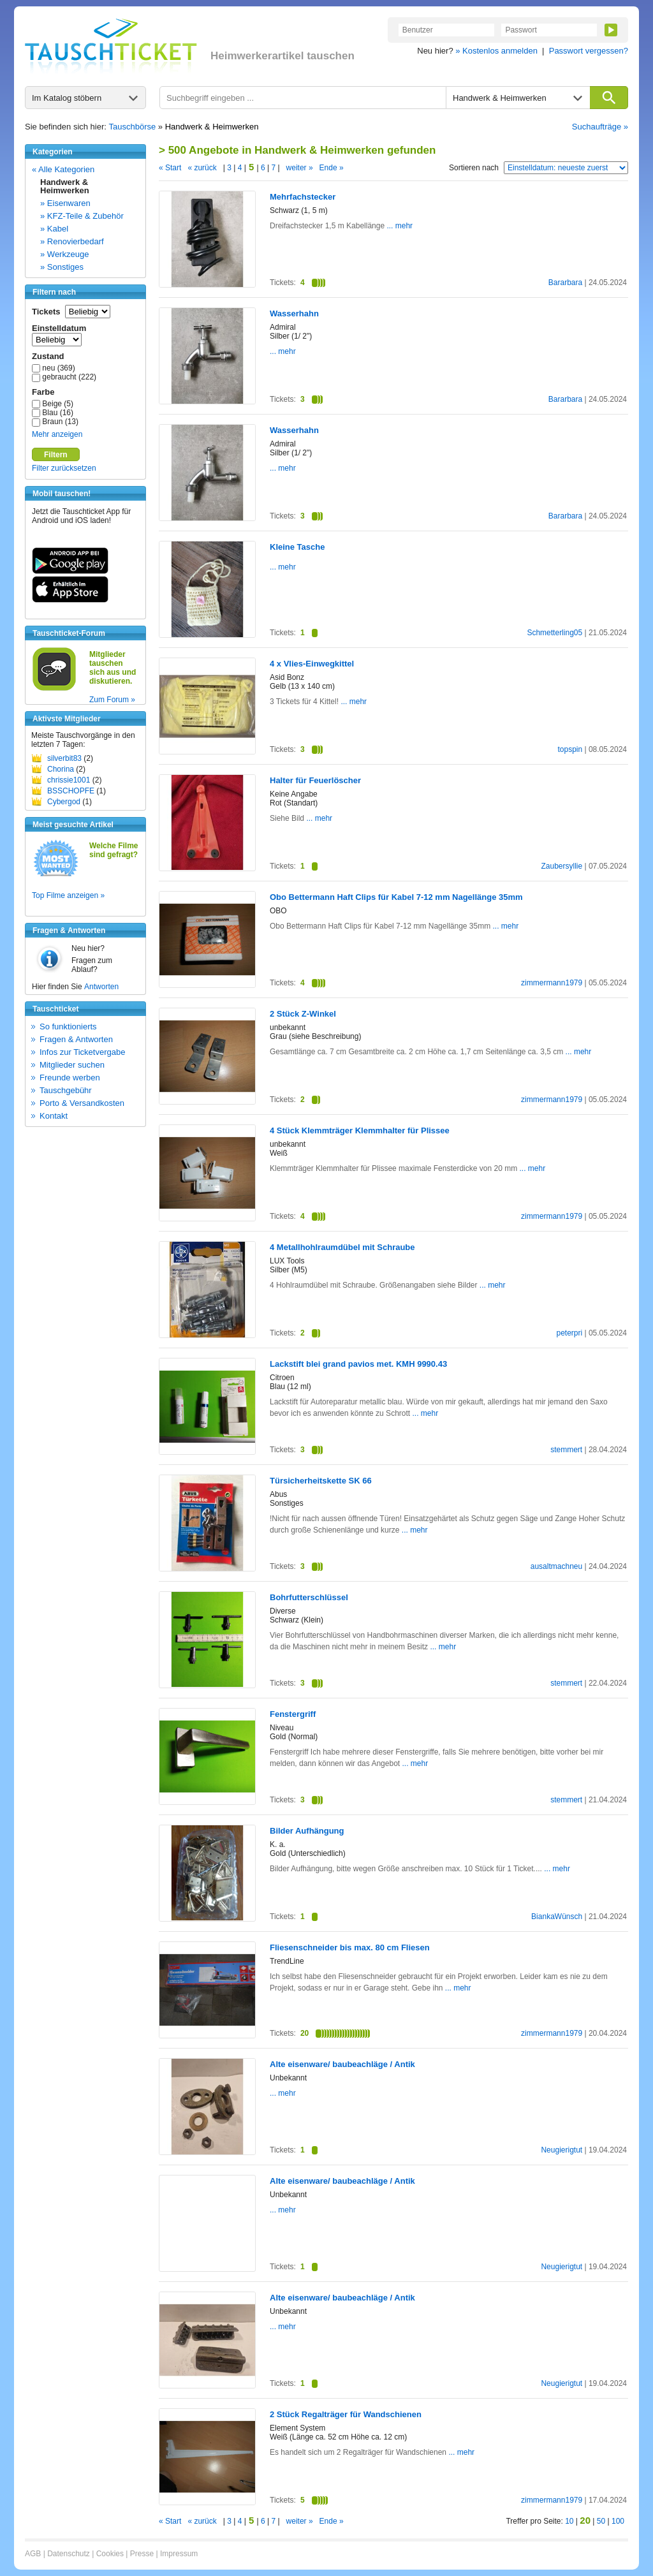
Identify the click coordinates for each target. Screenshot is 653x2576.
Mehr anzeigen (57, 434)
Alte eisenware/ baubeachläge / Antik (342, 2064)
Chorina (60, 769)
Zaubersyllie (561, 866)
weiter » (299, 167)
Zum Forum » (112, 699)
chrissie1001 (68, 780)
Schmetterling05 (554, 632)
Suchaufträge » (600, 126)
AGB (33, 2553)
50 (601, 2521)
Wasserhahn (294, 313)
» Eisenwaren (65, 203)
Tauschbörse (132, 126)
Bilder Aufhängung (307, 1831)
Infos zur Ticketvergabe (82, 1052)
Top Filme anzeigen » (68, 895)
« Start (170, 167)
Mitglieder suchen (72, 1065)
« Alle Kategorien (63, 169)
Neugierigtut (561, 2149)
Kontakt (54, 1116)
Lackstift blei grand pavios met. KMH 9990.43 (358, 1364)
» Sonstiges (62, 267)
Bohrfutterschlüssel (309, 1597)
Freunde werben (70, 1077)
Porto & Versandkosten (82, 1103)
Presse (142, 2553)
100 (618, 2521)
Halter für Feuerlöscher (315, 780)
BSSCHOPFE (70, 790)
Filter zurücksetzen (64, 468)
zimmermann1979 (551, 982)
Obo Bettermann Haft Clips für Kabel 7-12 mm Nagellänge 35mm (396, 897)
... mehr (399, 225)
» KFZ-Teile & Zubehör (82, 216)
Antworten (101, 986)
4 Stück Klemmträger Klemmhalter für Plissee (360, 1130)
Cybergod (63, 801)
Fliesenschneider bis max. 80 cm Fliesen (350, 1947)
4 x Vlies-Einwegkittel (312, 663)
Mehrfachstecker (302, 197)
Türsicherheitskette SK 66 (321, 1480)
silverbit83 (64, 758)
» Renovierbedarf (72, 241)
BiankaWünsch (556, 1916)
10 (569, 2521)
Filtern (56, 454)
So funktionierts (68, 1026)
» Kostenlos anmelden (496, 50)
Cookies (110, 2553)
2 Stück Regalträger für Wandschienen (346, 2414)
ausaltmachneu (556, 1566)
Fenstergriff (293, 1714)
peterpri (569, 1332)
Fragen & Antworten (76, 1039)
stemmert (566, 1449)
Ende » (331, 167)
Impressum (179, 2553)
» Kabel (54, 228)
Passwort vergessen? (588, 50)
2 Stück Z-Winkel (303, 1014)
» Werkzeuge (64, 254)
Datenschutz (68, 2553)
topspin (569, 749)
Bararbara (565, 282)
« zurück (201, 167)
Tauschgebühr (66, 1090)
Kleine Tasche (297, 547)
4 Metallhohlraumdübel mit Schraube (342, 1247)
